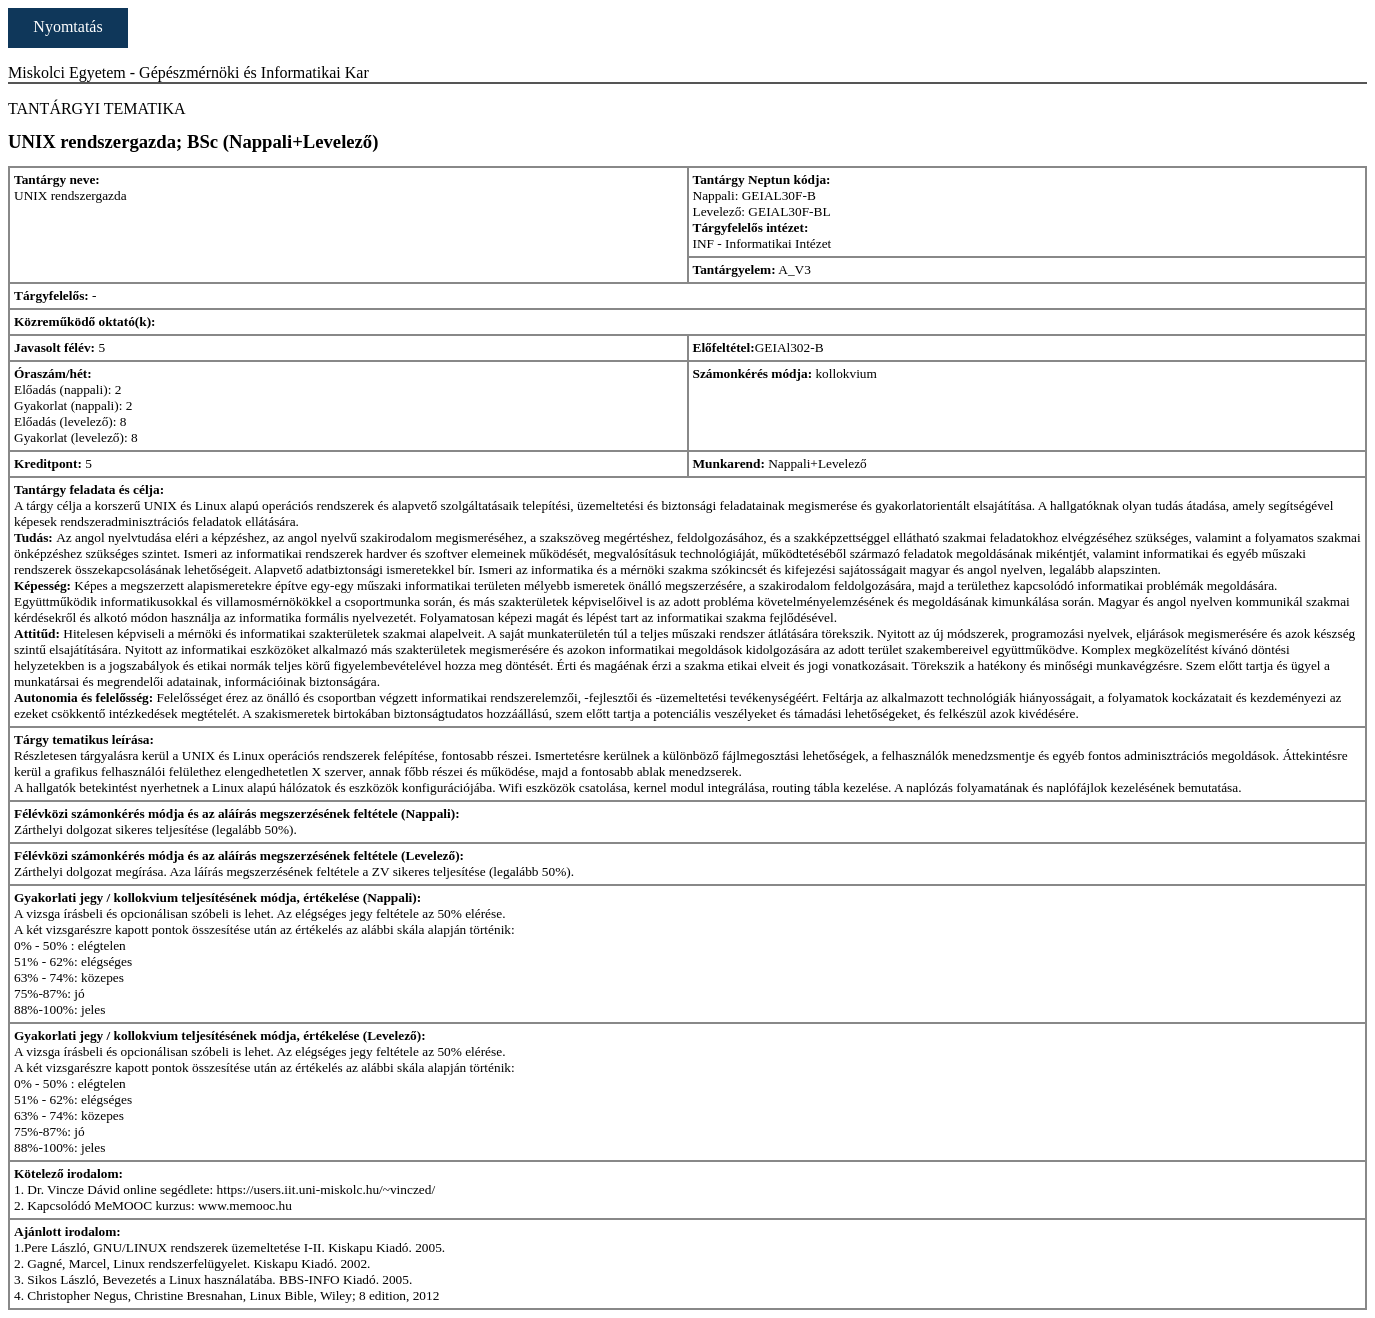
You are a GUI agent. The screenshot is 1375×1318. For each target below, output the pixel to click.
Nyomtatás (67, 26)
